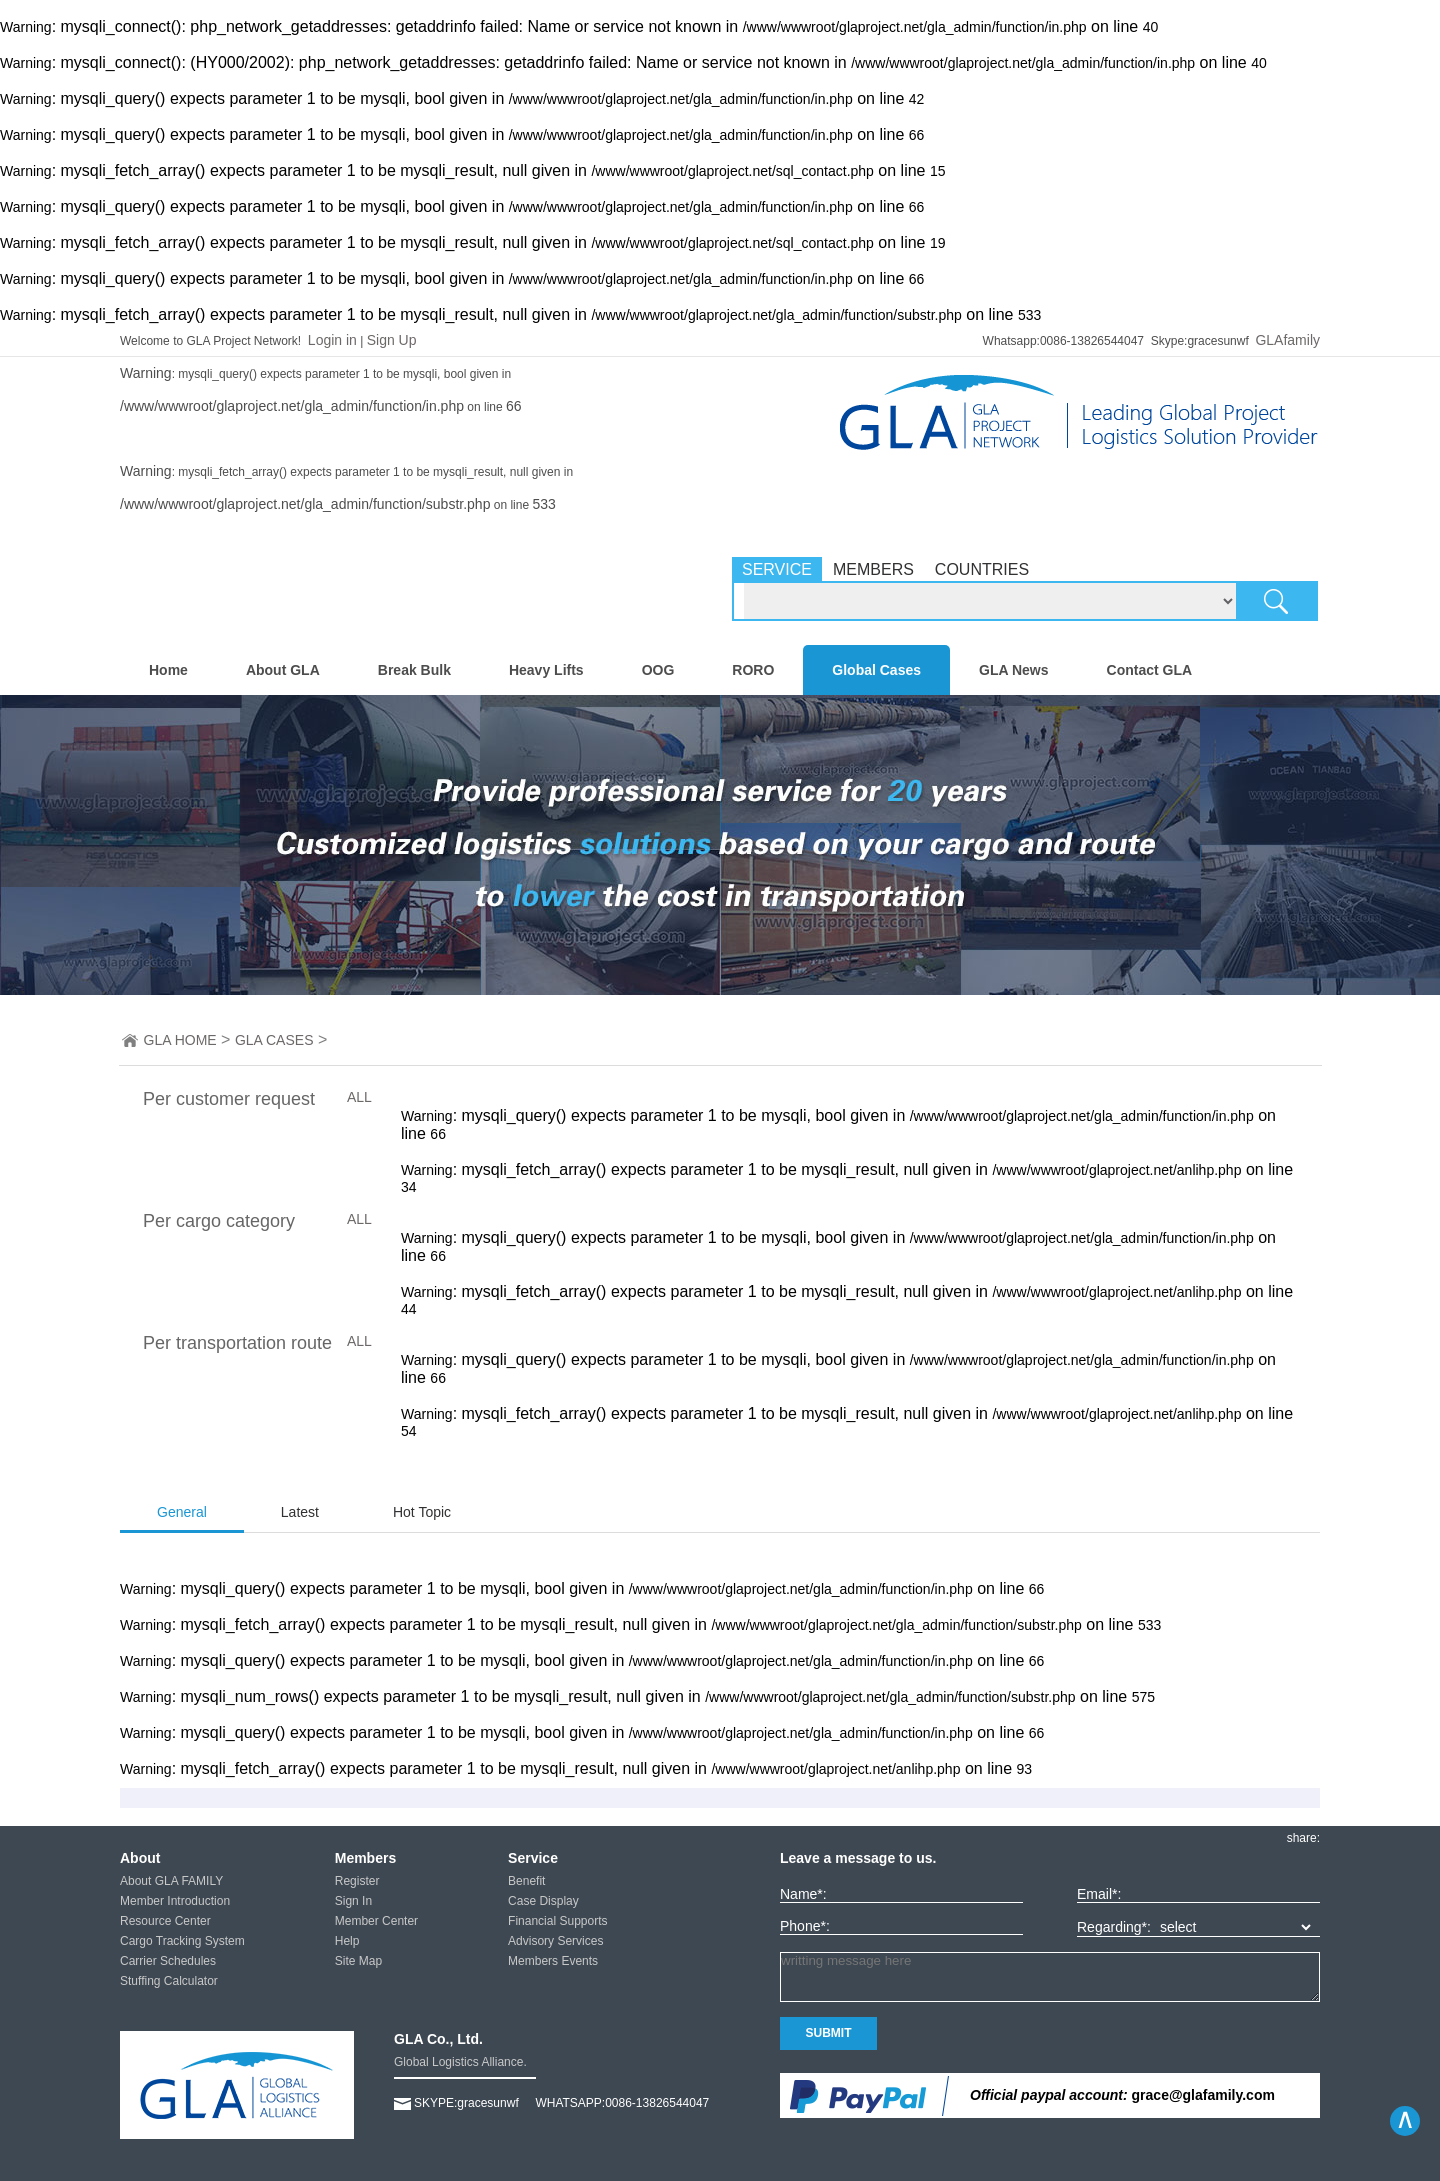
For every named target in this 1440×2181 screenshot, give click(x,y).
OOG (658, 670)
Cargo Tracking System (182, 1941)
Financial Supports (557, 1921)
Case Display (543, 1901)
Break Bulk (414, 670)
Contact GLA (1150, 670)
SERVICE (777, 569)
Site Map (358, 1961)
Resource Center (165, 1921)
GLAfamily (1287, 340)
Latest (300, 1512)
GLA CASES (274, 1040)
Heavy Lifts (546, 670)
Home (168, 670)
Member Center (376, 1921)
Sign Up (392, 340)
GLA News (1014, 670)
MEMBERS (873, 569)
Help (347, 1941)
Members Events (553, 1961)
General (182, 1512)
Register (357, 1881)
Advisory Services (555, 1941)
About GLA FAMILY (171, 1881)
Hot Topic (422, 1512)
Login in (332, 340)
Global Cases (876, 670)
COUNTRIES (982, 569)
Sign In (353, 1901)
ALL (359, 1097)
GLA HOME (180, 1040)
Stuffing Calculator (169, 1981)
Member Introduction (175, 1901)
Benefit (526, 1881)
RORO (753, 670)
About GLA (283, 670)
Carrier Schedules (168, 1961)
